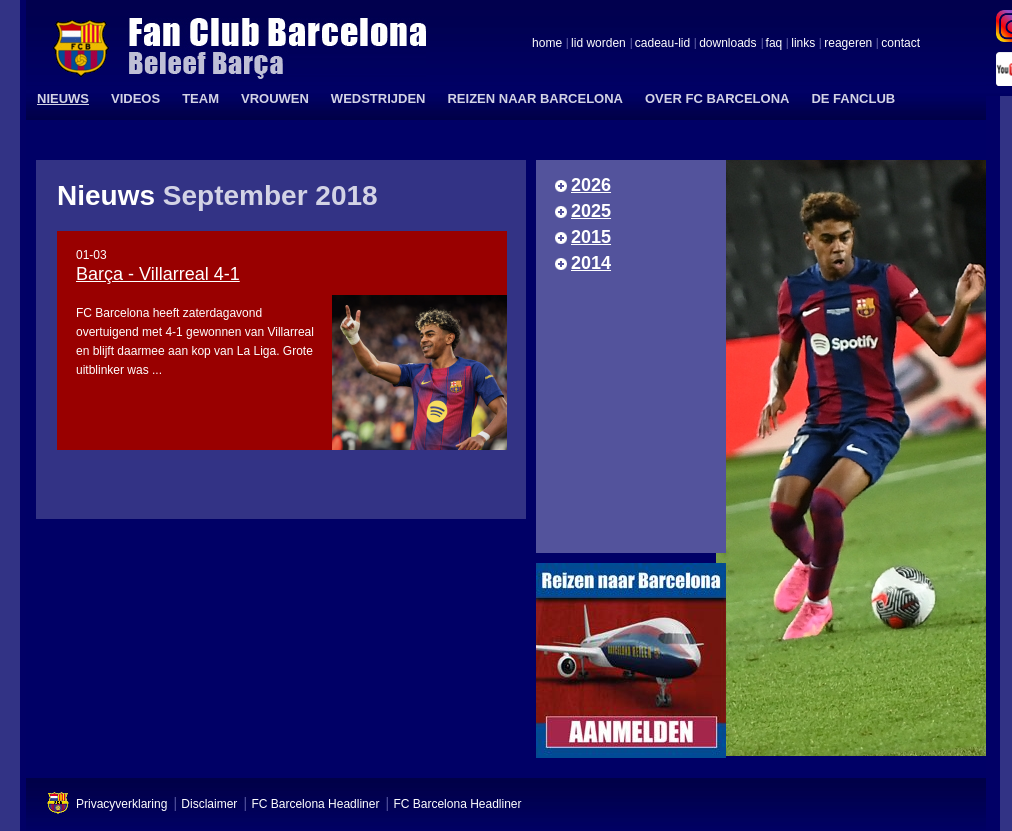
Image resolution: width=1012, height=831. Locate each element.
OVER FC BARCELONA (717, 98)
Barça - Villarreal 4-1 (158, 274)
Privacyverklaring (121, 804)
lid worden (598, 44)
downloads (727, 44)
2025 (591, 211)
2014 (591, 263)
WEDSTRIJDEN (378, 98)
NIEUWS (63, 98)
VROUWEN (275, 98)
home (547, 44)
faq (774, 44)
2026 (591, 185)
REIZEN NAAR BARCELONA (535, 98)
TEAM (200, 98)
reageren (848, 44)
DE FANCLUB (853, 98)
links (803, 44)
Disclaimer (209, 804)
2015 (591, 237)
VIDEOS (135, 98)
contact (900, 44)
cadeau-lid (662, 44)
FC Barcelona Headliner (315, 804)
